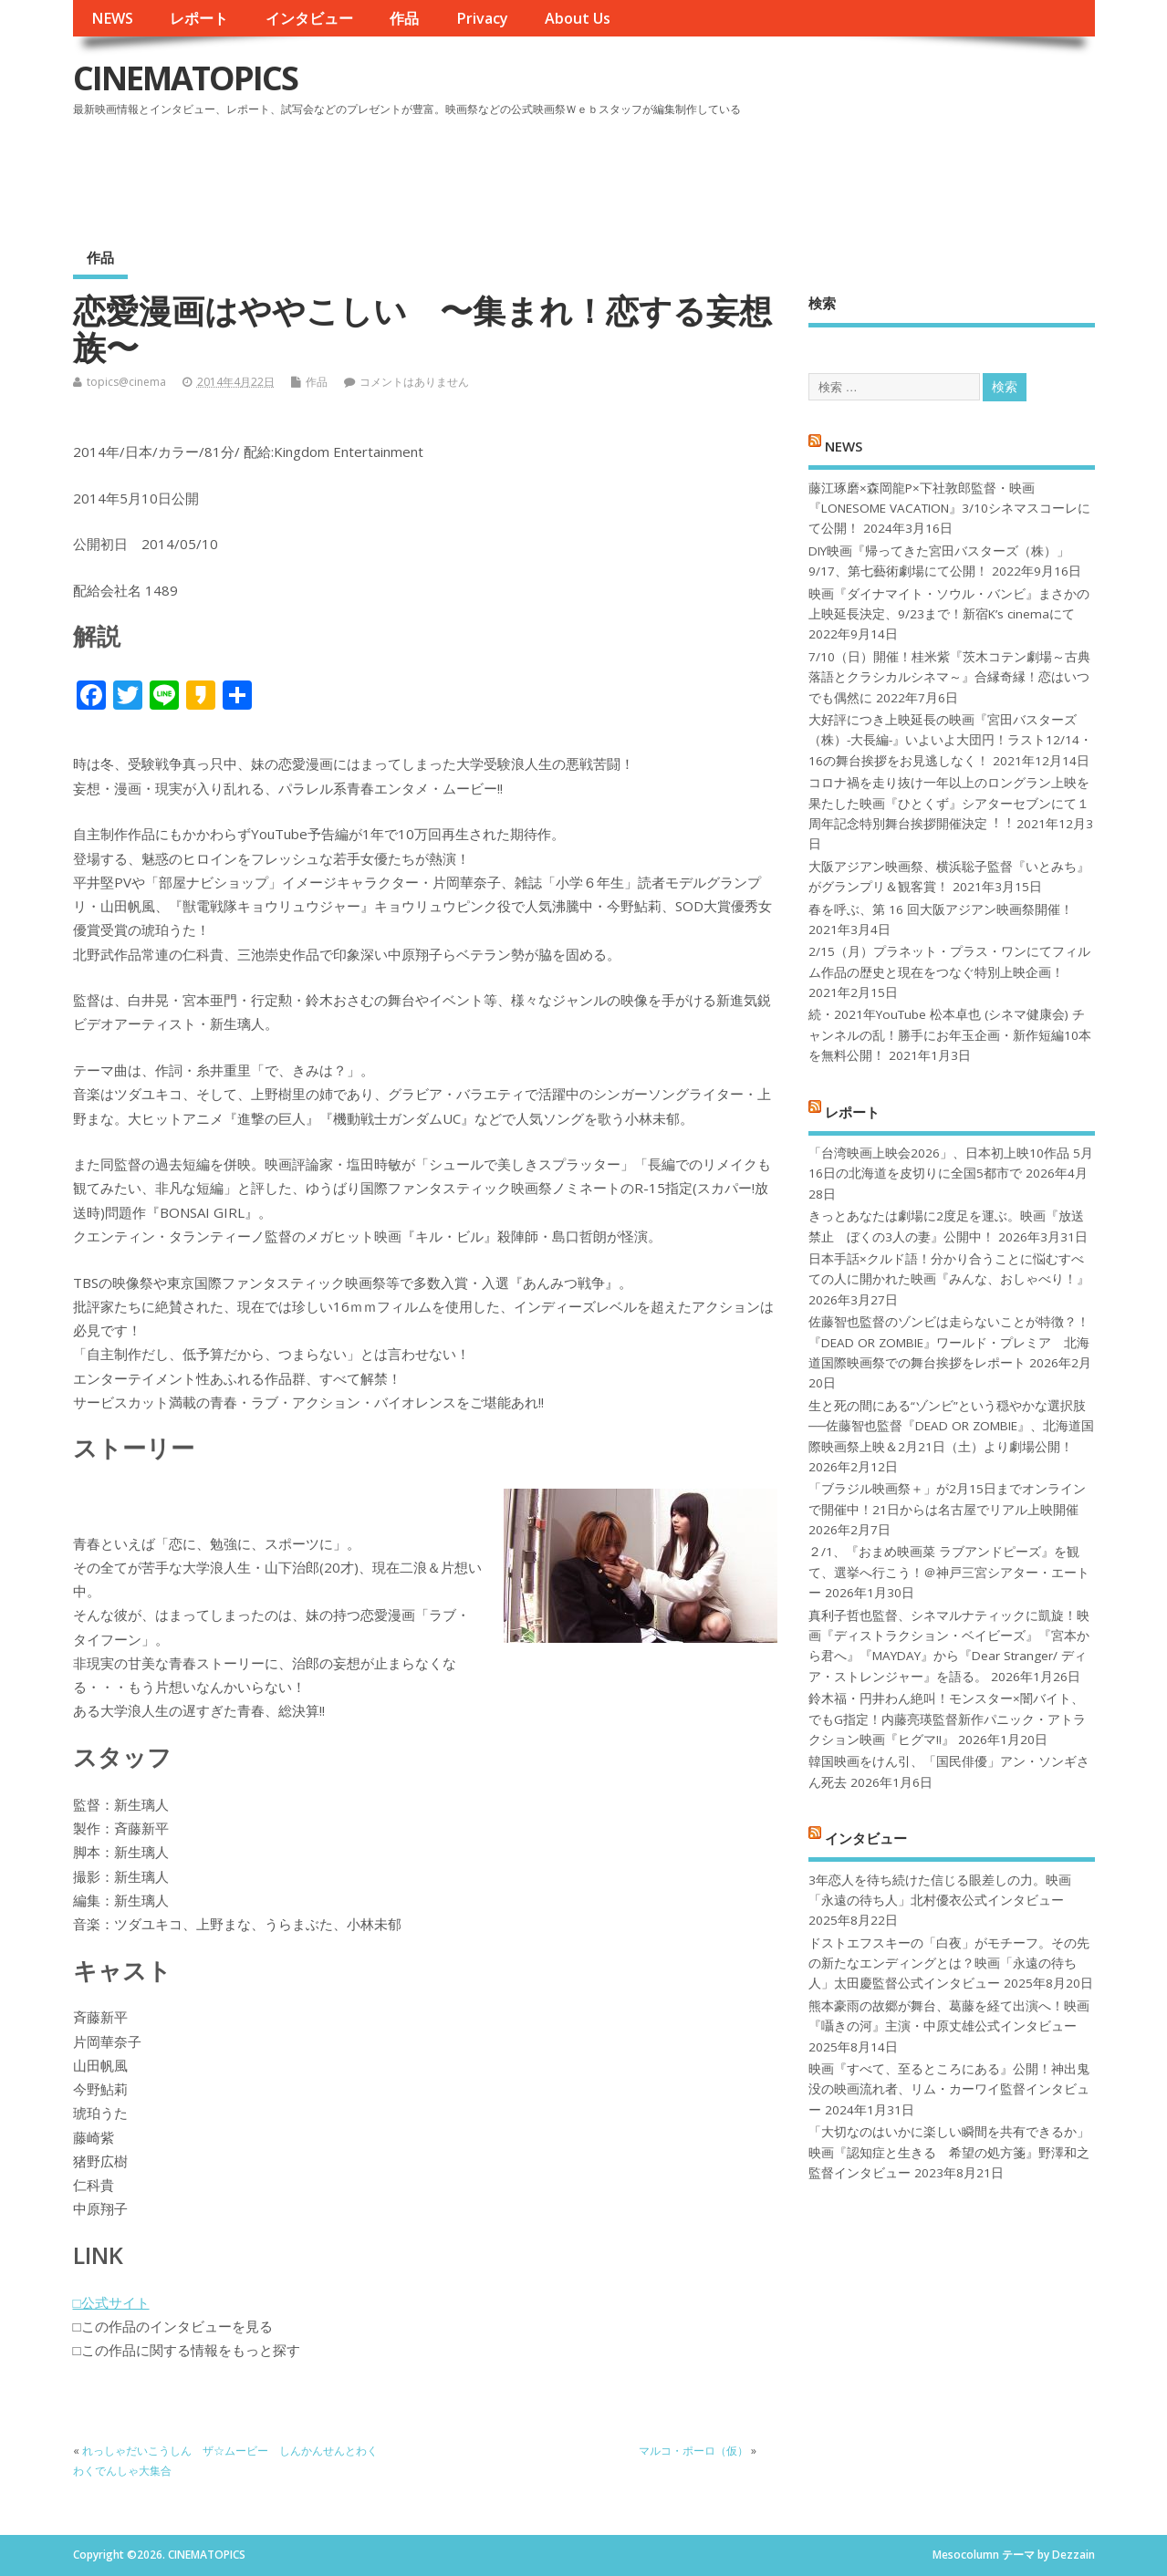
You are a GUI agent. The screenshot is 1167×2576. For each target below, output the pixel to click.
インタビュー (309, 18)
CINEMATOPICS (185, 78)
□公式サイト (111, 2302)
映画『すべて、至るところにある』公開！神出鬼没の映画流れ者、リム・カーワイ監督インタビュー (948, 2089)
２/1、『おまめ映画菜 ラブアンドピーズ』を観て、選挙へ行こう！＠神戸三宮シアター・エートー (948, 1572)
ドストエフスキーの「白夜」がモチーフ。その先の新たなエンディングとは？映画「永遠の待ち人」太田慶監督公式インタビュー (948, 1963)
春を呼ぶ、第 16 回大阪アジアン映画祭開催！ (940, 909)
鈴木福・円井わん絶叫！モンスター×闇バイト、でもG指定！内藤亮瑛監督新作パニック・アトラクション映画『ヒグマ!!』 (947, 1719)
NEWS (112, 18)
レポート (199, 18)
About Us (577, 18)
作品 (404, 18)
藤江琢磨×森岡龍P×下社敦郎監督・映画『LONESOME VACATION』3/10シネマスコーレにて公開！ (949, 508)
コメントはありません (414, 382)
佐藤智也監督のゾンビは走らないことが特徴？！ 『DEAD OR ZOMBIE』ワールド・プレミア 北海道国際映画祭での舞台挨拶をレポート (948, 1342)
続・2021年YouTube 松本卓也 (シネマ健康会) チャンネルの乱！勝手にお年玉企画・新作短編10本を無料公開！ (949, 1035)
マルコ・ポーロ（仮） (693, 2450)
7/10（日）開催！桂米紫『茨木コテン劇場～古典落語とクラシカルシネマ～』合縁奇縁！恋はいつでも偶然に (949, 677)
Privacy (482, 18)
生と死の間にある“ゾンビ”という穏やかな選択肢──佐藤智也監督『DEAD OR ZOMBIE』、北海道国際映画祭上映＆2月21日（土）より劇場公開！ (951, 1426)
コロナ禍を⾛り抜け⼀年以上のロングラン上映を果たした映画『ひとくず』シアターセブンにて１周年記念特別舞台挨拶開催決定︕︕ (948, 803)
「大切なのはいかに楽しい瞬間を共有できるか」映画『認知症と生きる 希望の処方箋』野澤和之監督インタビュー (948, 2152)
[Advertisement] (747, 172)
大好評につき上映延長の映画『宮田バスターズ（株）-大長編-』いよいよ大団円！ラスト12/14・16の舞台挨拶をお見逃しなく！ (950, 740)
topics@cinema (126, 382)
